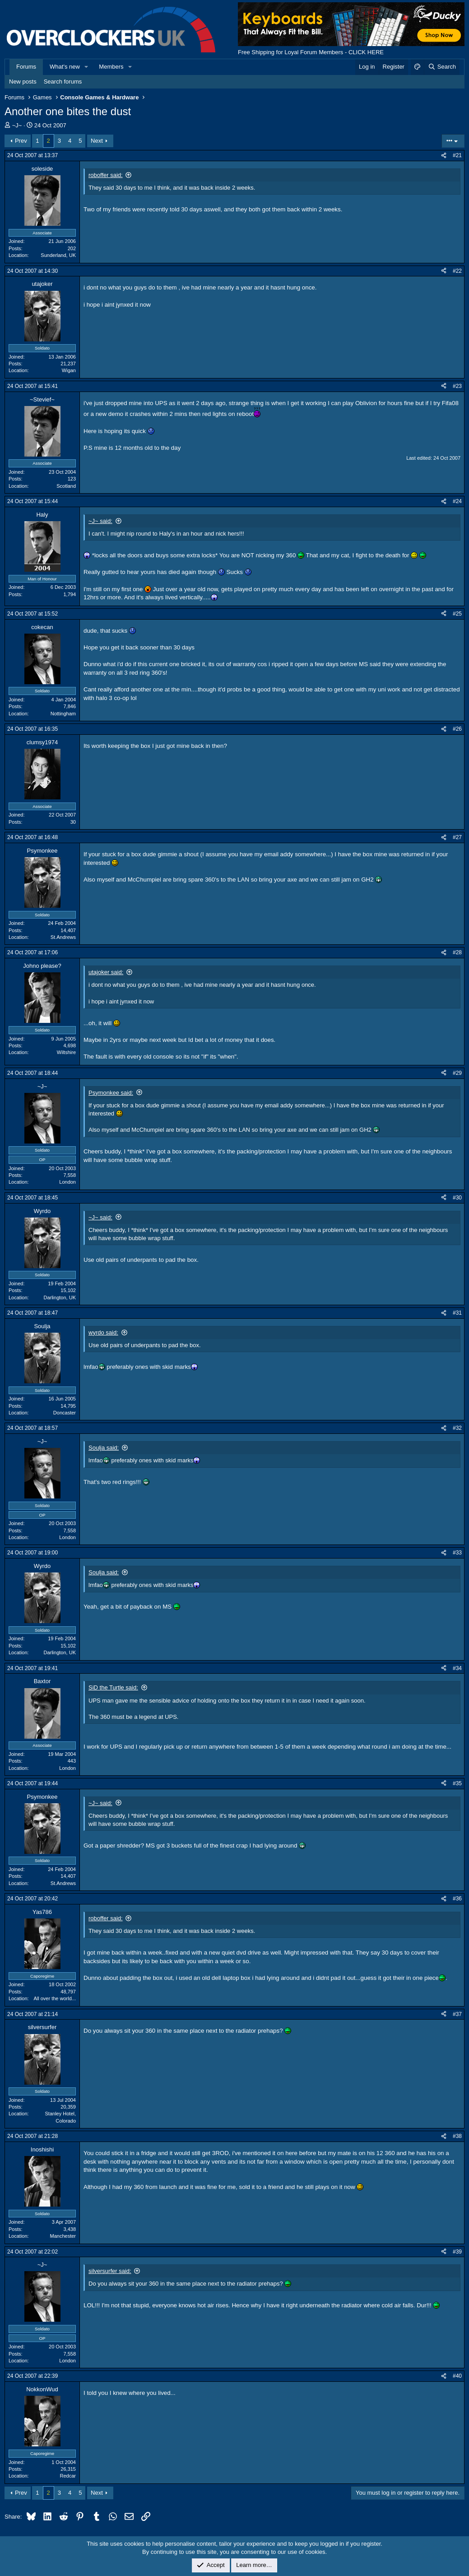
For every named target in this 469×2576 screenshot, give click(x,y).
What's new (65, 66)
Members (111, 66)
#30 (457, 1198)
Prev (21, 140)
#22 (457, 271)
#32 (457, 1428)
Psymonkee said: (110, 1092)
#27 (457, 837)
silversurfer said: (109, 2271)
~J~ (17, 125)
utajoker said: (105, 972)
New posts (23, 81)
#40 (457, 2376)
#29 (457, 1073)
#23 (457, 386)
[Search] (442, 67)
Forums (26, 66)
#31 (457, 1313)
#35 (457, 1783)
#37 (457, 2014)
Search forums (63, 81)
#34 (457, 1668)
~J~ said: (100, 521)
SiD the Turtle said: (113, 1687)
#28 (457, 952)
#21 (457, 155)
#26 (457, 729)
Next (97, 140)
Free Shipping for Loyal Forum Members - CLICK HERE (311, 52)
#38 (457, 2136)
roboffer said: (105, 175)
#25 (457, 614)
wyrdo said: (103, 1332)
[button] (87, 67)
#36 (457, 1898)
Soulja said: (103, 1447)
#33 (457, 1552)
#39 (457, 2252)
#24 (457, 501)
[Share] (444, 155)
